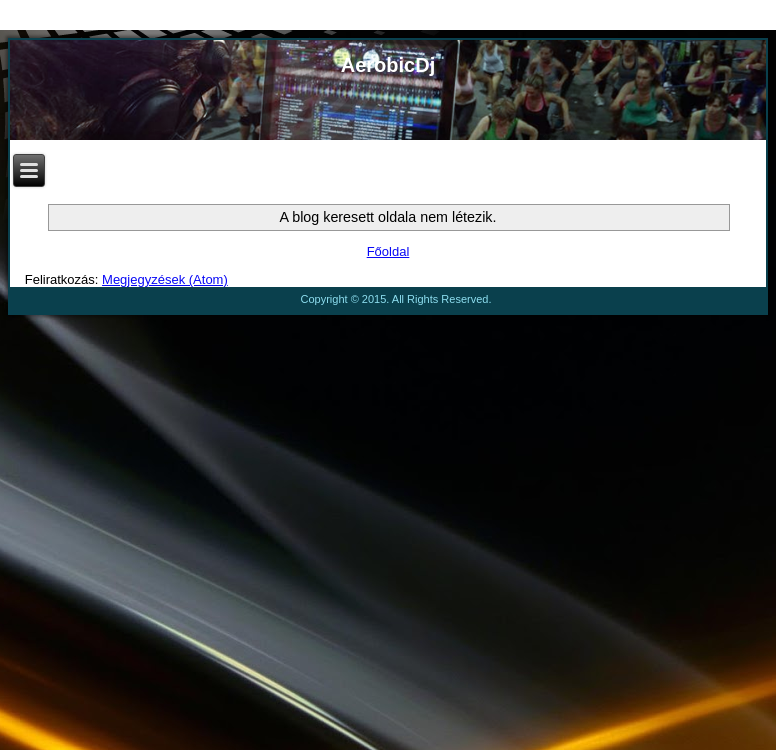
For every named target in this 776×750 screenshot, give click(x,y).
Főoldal (388, 251)
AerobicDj (388, 65)
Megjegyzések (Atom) (165, 279)
